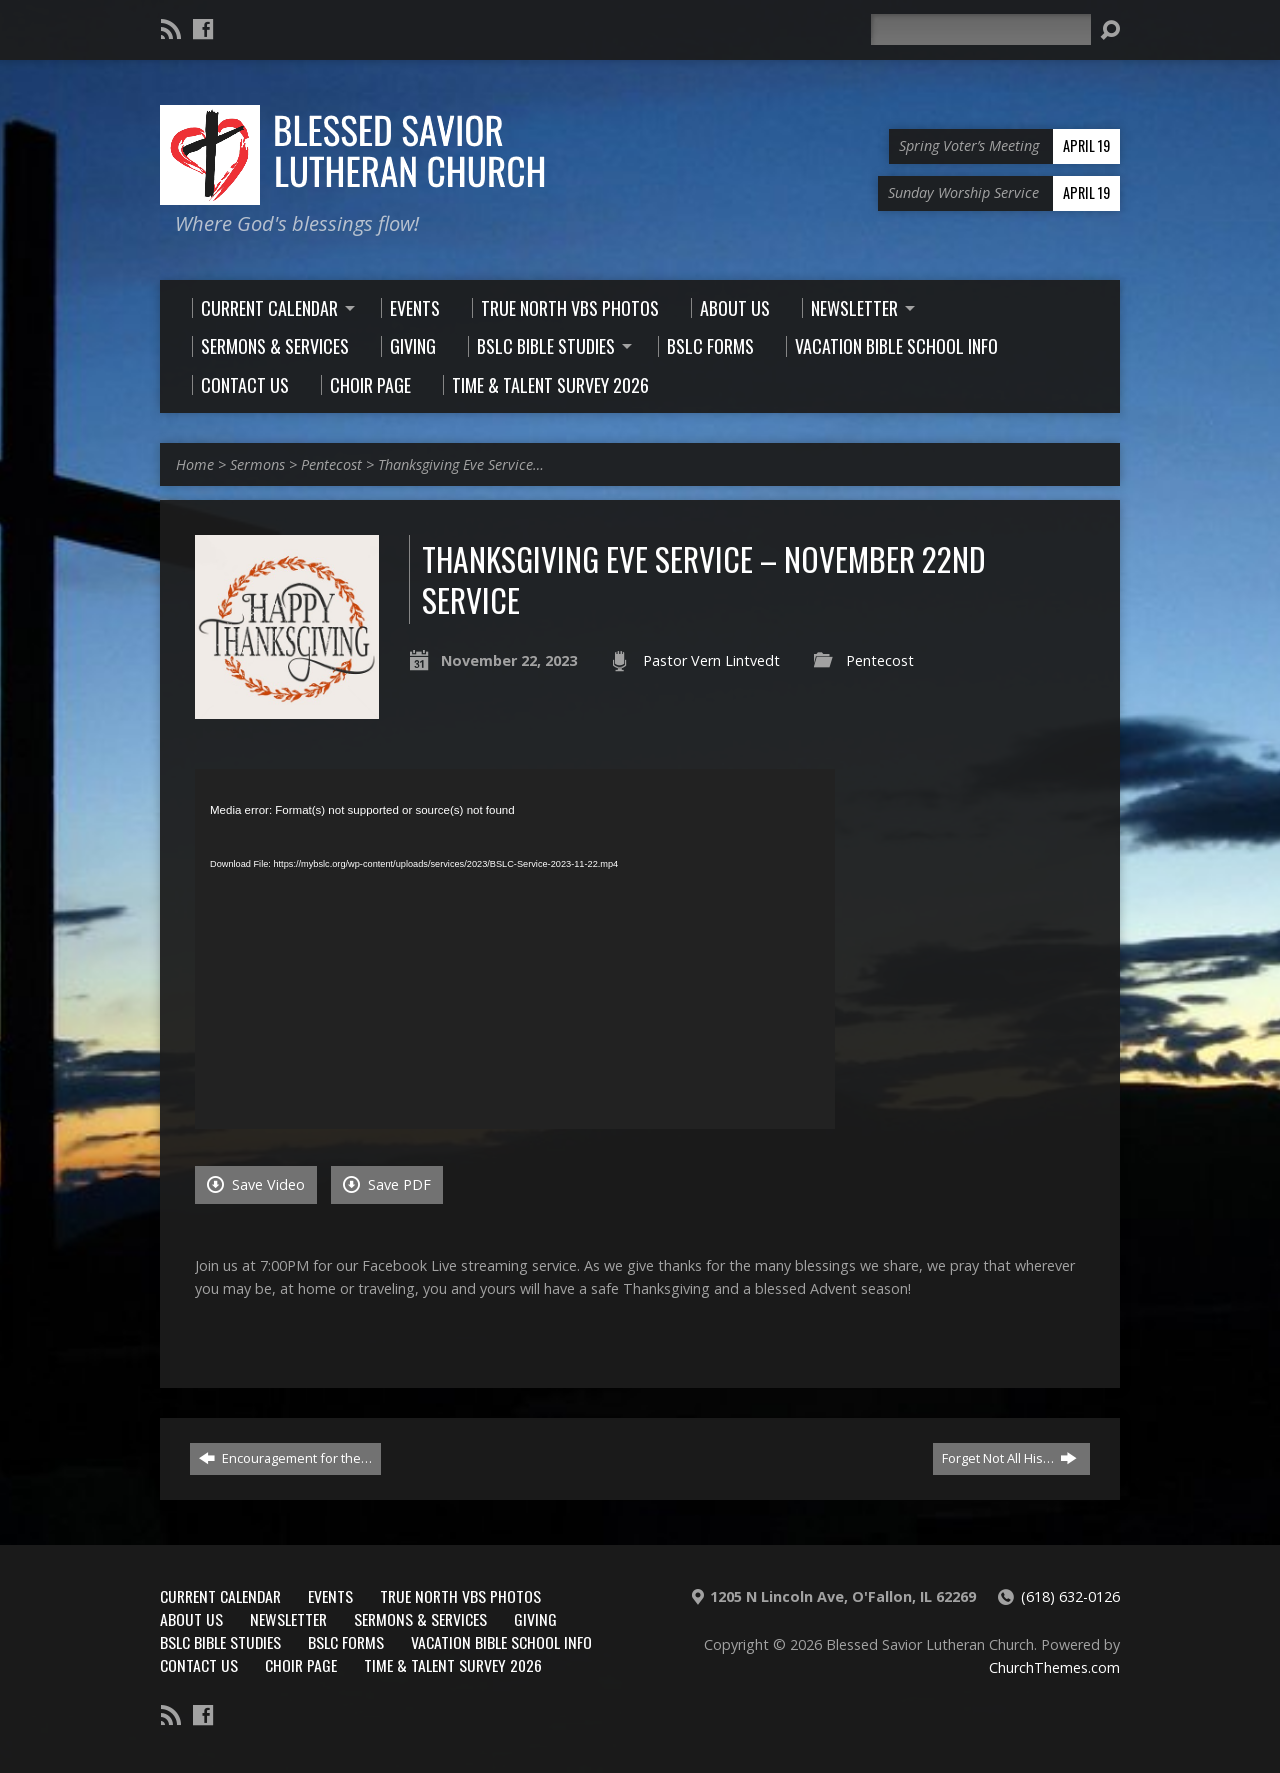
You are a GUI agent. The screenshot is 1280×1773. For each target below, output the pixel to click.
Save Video (256, 1184)
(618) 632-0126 (1070, 1596)
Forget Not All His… (1009, 1458)
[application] (515, 949)
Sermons (257, 464)
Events (330, 1596)
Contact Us (199, 1665)
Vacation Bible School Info (501, 1642)
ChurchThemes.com (1054, 1667)
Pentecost (331, 464)
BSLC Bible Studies (220, 1642)
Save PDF (387, 1184)
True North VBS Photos (460, 1596)
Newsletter (288, 1619)
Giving (535, 1619)
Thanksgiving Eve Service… (461, 464)
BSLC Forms (346, 1642)
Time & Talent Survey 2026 (453, 1665)
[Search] (981, 29)
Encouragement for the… (285, 1458)
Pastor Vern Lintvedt (711, 660)
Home (195, 464)
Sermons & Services (420, 1619)
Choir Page (301, 1665)
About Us (191, 1619)
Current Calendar (220, 1596)
